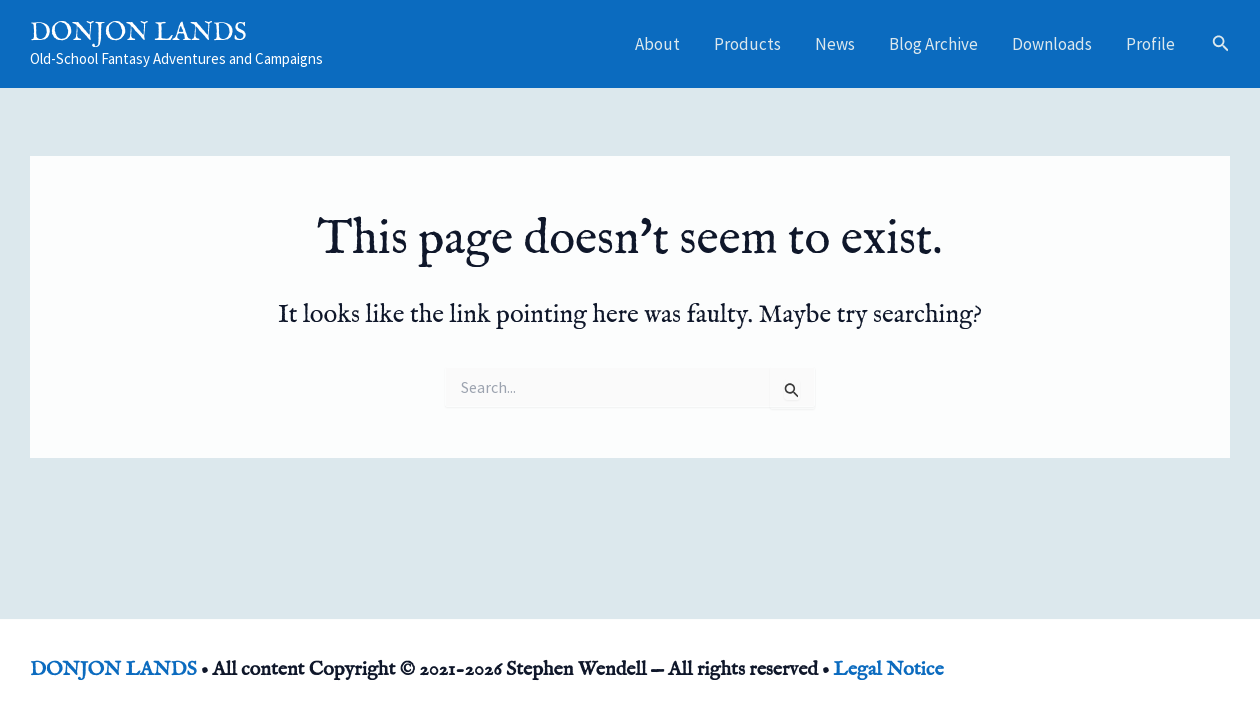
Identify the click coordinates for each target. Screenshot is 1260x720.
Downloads (1052, 44)
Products (747, 44)
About (657, 44)
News (835, 44)
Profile (1150, 44)
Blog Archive (933, 44)
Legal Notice (888, 669)
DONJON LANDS (138, 32)
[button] (1221, 44)
